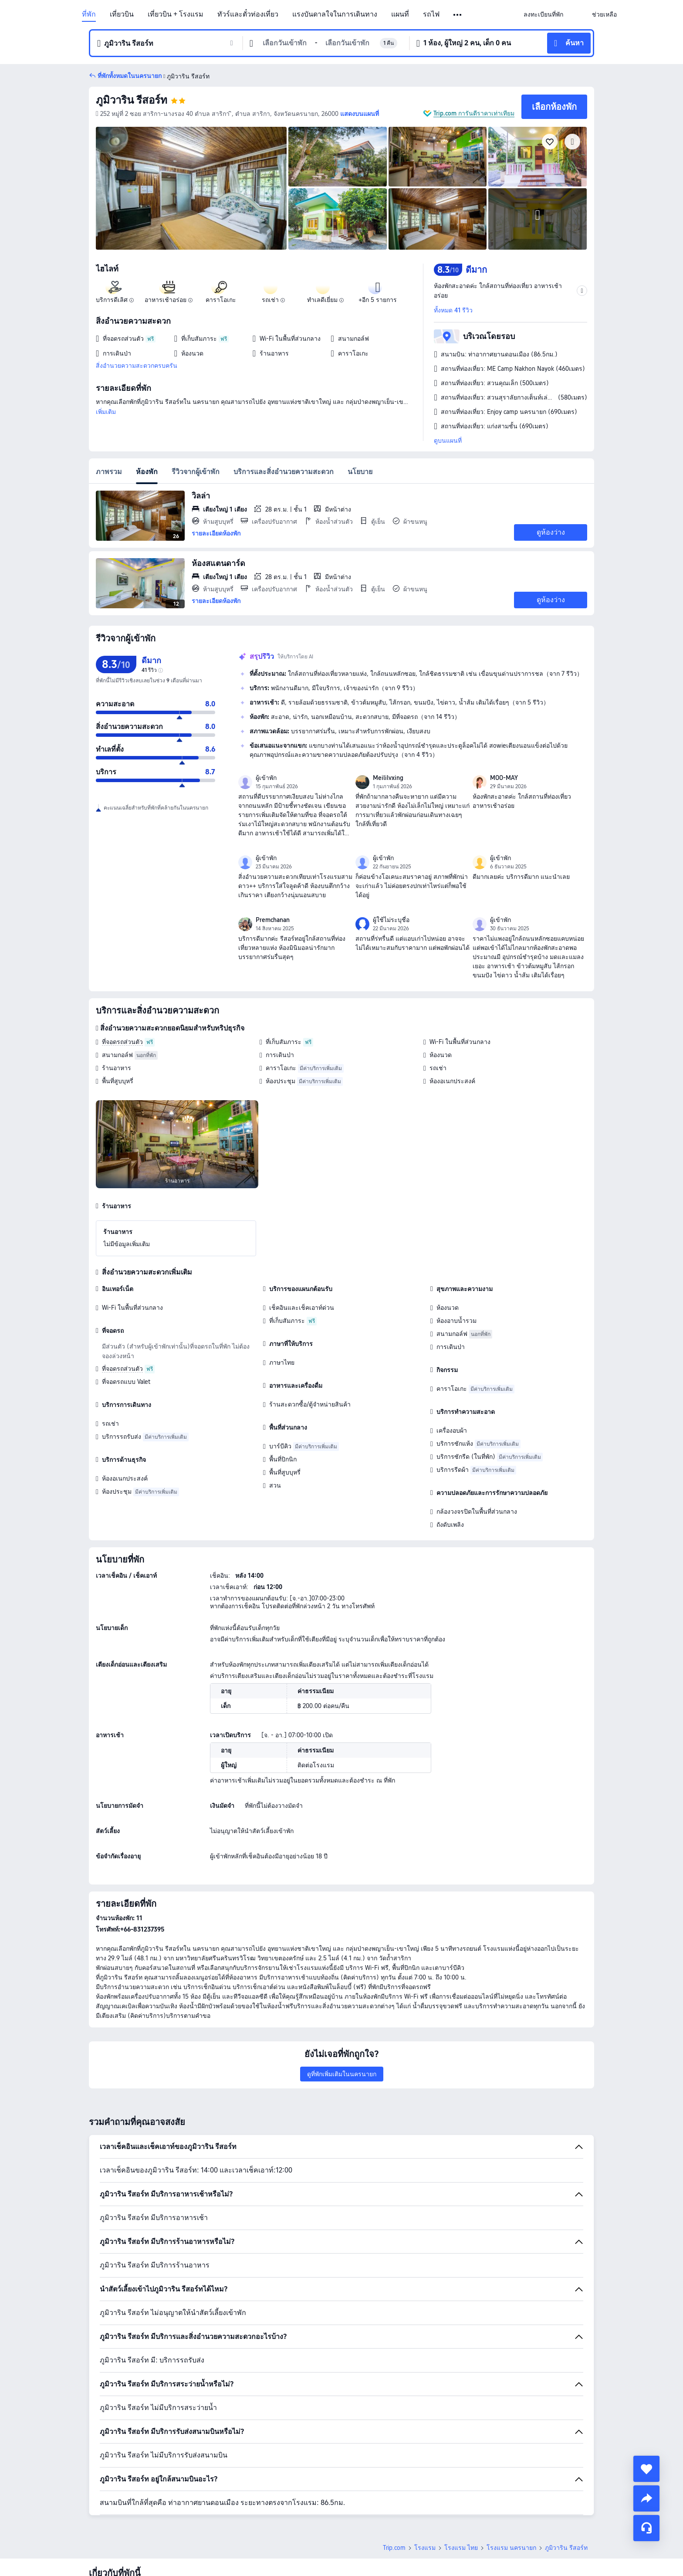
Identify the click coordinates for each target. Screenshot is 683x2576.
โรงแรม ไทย (461, 2486)
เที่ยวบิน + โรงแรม (175, 14)
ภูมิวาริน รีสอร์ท (131, 100)
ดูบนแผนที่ (448, 440)
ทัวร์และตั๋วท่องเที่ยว (247, 14)
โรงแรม (425, 2486)
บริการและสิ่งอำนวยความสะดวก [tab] (283, 472)
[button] (458, 14)
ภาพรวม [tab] (109, 472)
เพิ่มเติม (106, 411)
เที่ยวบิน (122, 14)
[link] (543, 14)
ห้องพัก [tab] (147, 472)
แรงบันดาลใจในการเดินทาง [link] (334, 14)
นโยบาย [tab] (360, 472)
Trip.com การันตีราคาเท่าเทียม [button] (473, 113)
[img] (191, 188)
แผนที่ (400, 14)
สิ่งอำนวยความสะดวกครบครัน (136, 365)
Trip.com (394, 2486)
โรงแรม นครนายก (511, 2486)
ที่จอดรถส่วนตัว (122, 1041)
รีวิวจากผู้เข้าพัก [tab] (196, 472)
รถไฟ (431, 14)
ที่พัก (89, 14)
